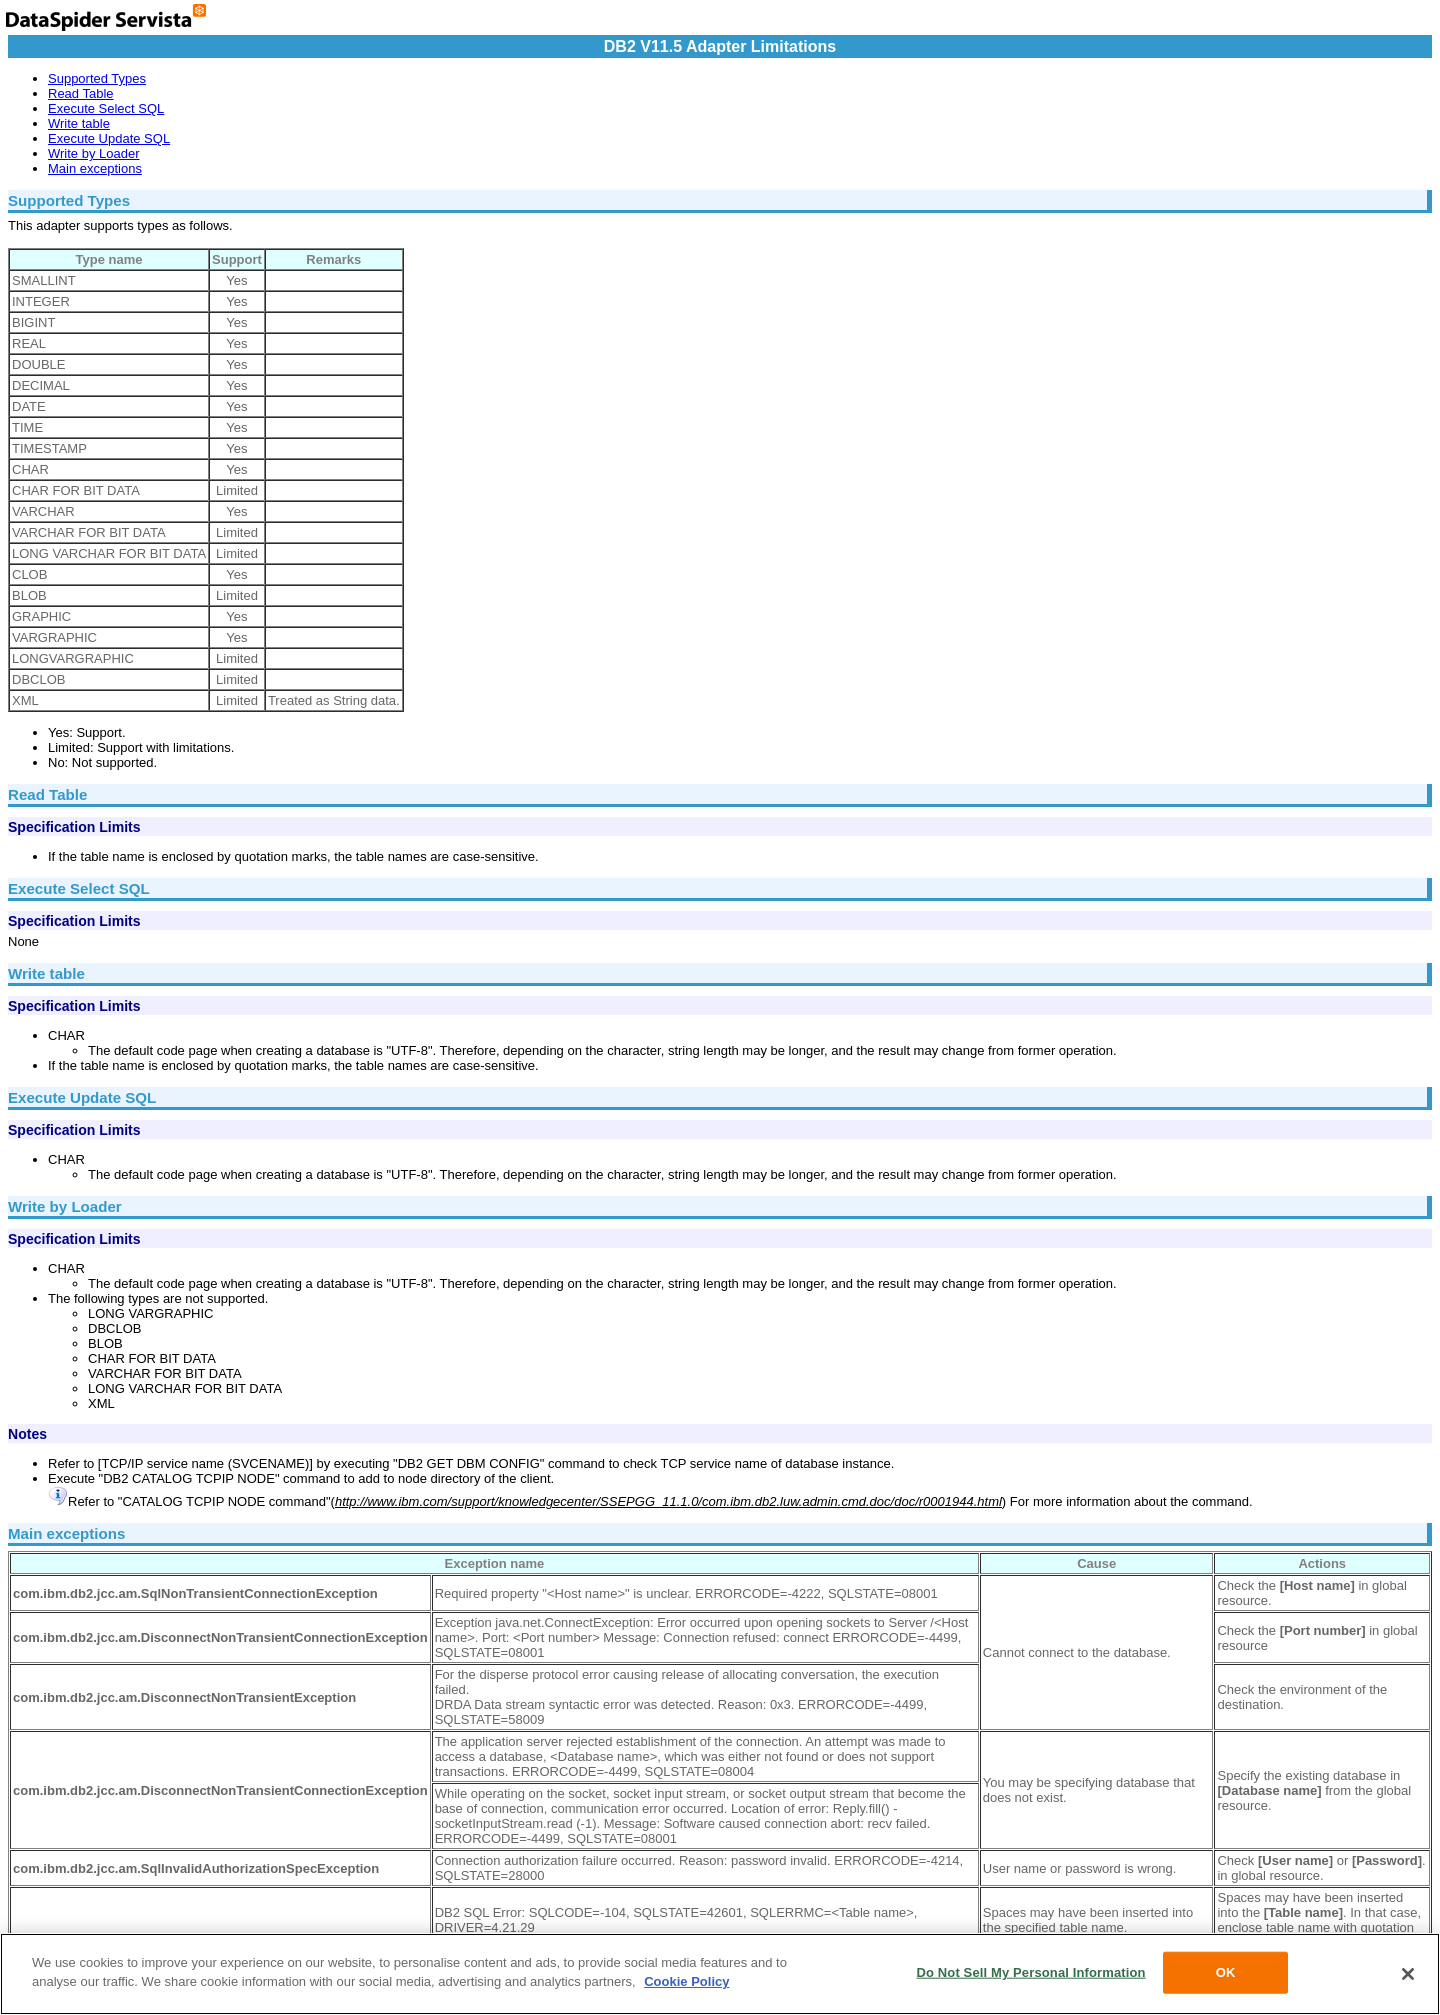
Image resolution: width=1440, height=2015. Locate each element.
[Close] (1408, 1974)
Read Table (81, 93)
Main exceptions (95, 168)
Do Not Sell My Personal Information (1030, 1972)
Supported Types (97, 78)
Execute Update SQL (109, 138)
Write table (79, 123)
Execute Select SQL (106, 108)
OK (1226, 1972)
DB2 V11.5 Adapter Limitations (720, 46)
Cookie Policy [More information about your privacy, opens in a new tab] (686, 1981)
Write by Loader (94, 153)
